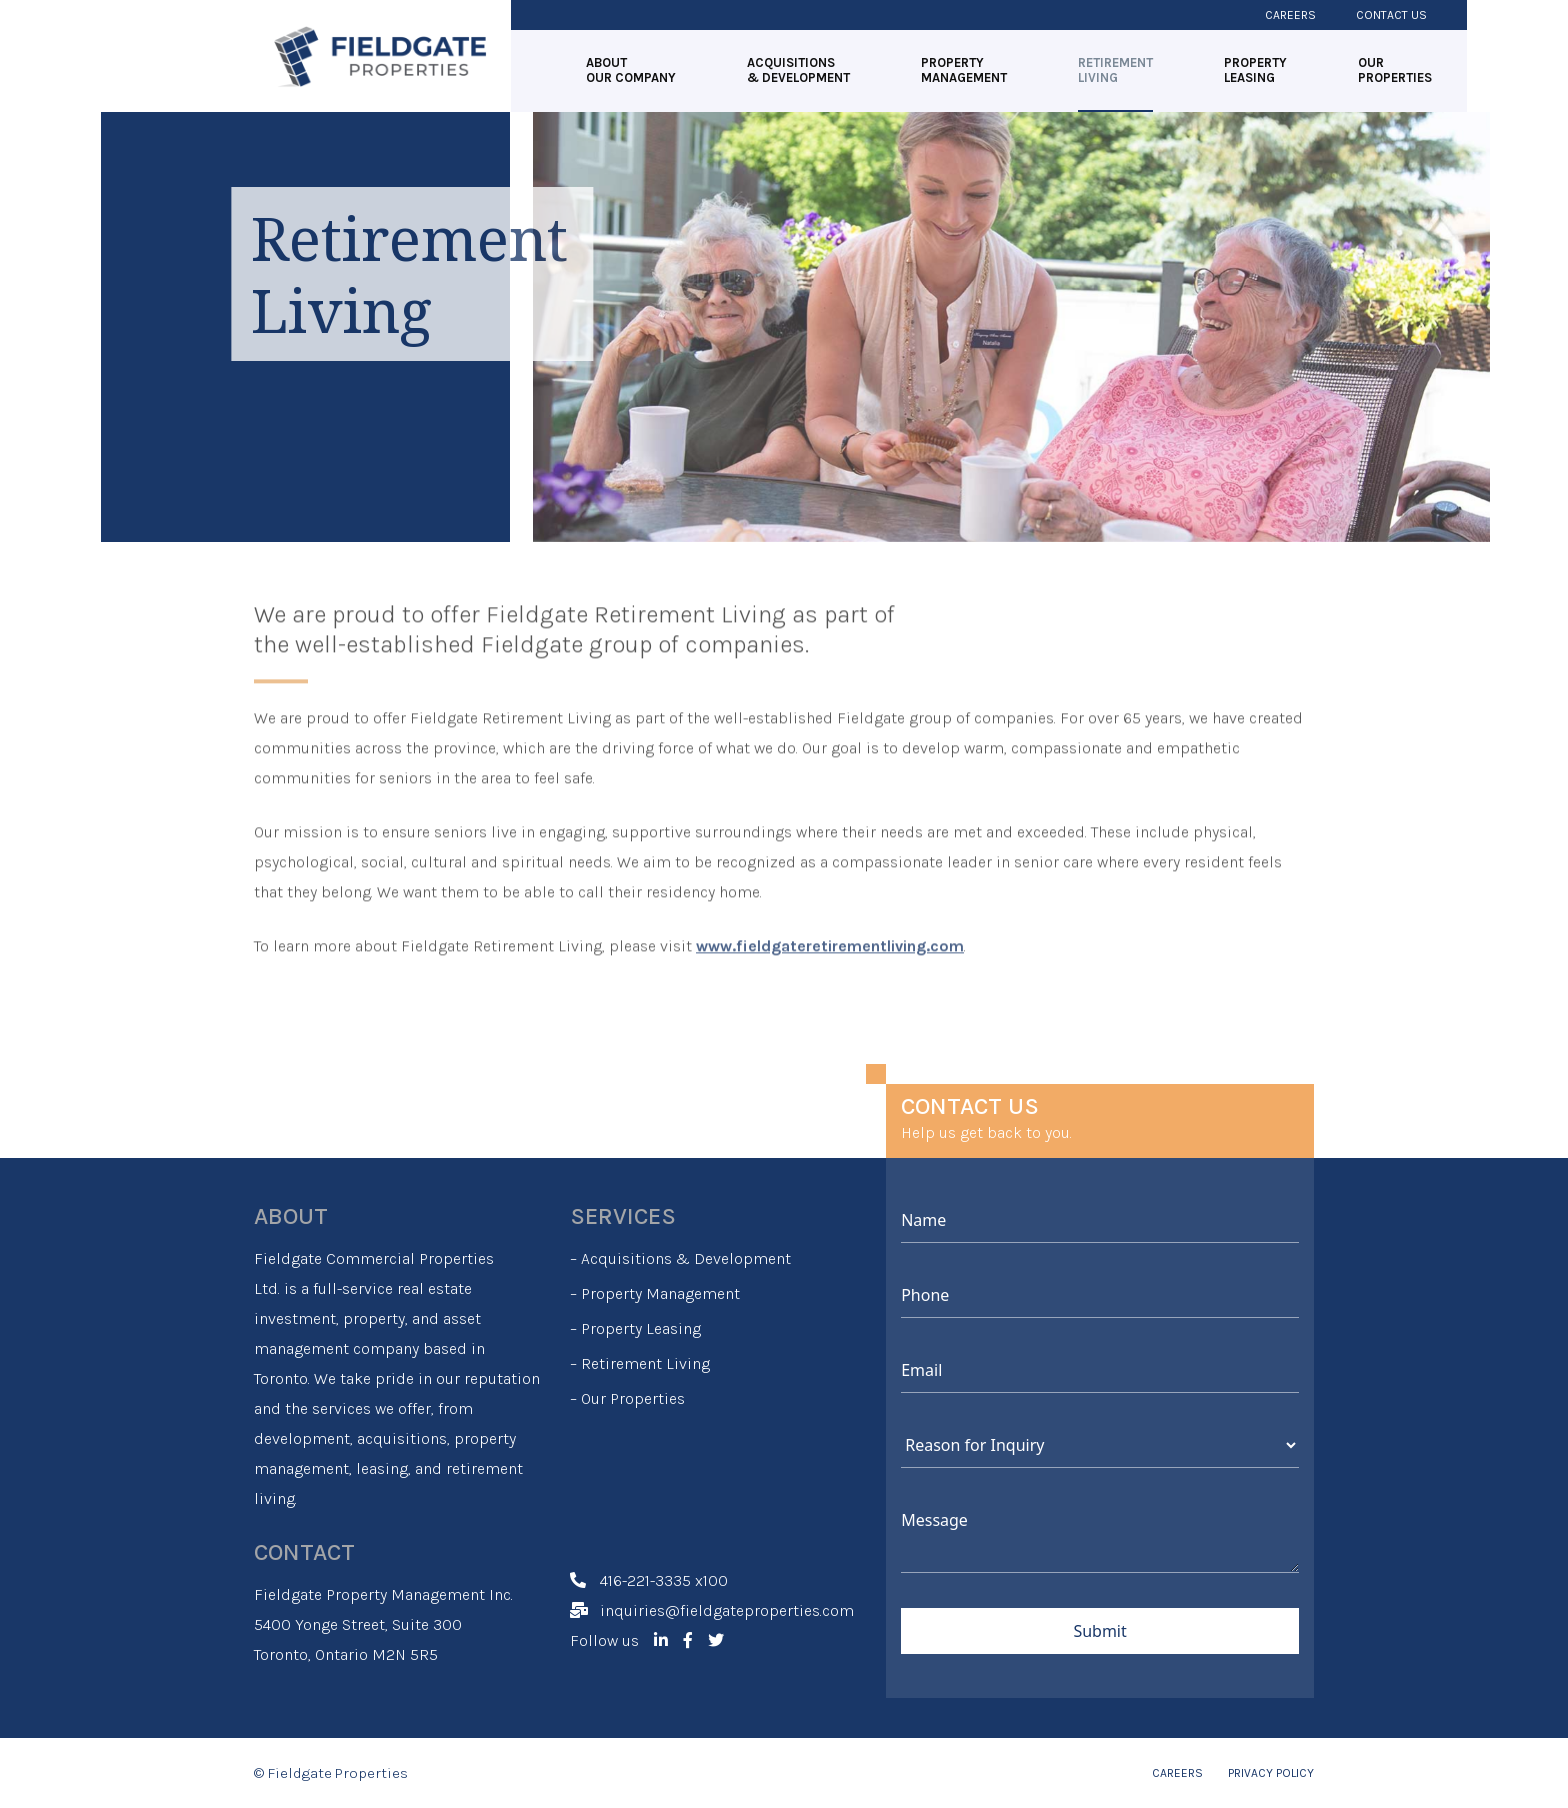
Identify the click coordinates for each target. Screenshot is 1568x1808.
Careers (1290, 15)
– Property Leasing (635, 1328)
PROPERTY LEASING (1255, 70)
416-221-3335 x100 (664, 1580)
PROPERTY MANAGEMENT (964, 70)
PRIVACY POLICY (1271, 1773)
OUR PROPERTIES (1395, 70)
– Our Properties (627, 1398)
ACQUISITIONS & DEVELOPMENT (798, 70)
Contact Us (1391, 15)
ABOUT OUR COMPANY (631, 70)
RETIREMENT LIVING (1115, 70)
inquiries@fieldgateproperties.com (727, 1610)
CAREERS (1177, 1773)
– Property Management (655, 1293)
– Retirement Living (640, 1363)
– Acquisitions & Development (680, 1258)
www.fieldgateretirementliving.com (830, 920)
